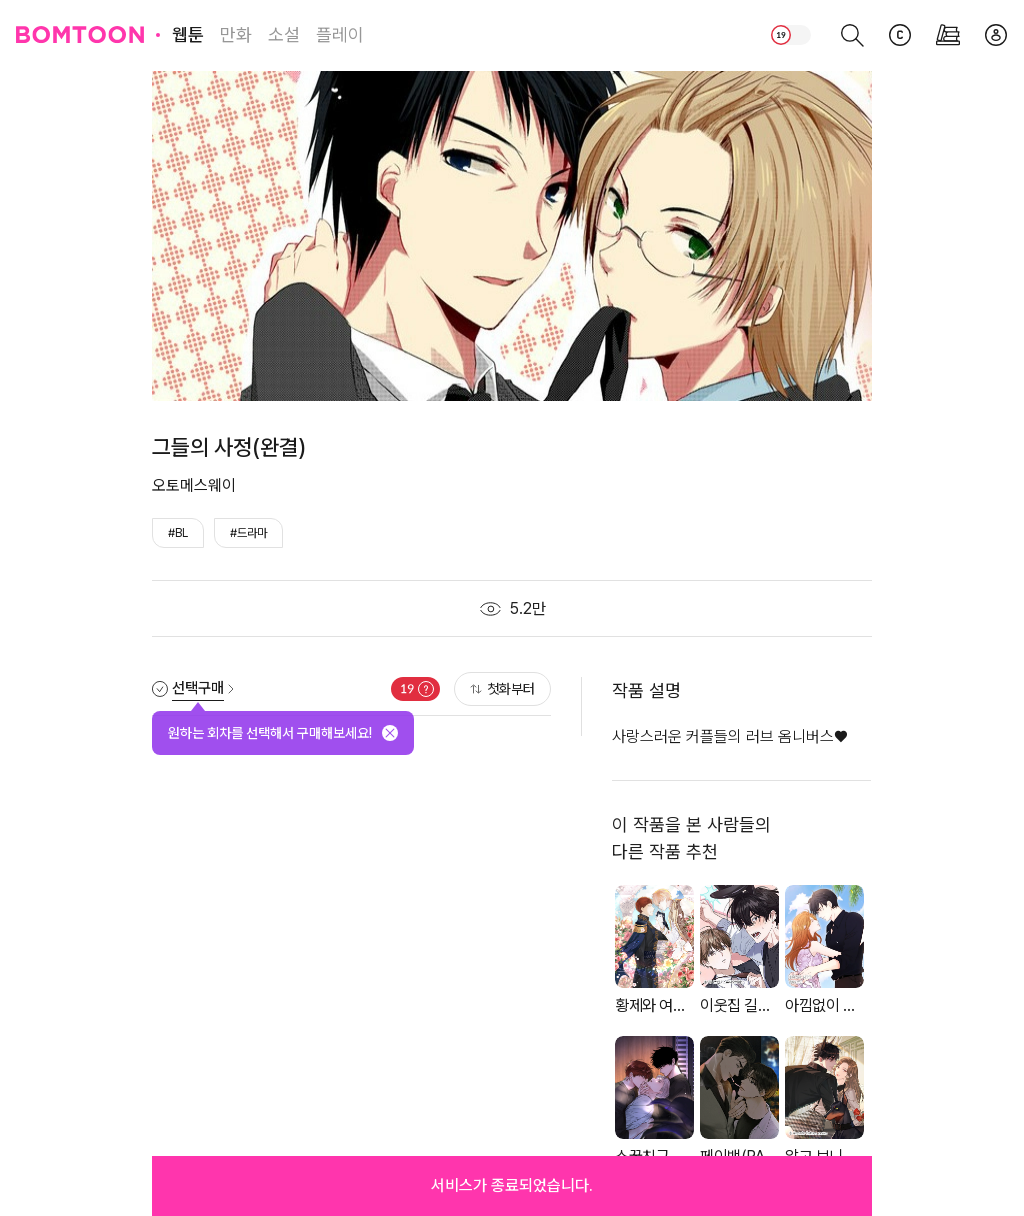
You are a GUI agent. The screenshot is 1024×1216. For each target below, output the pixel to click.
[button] (512, 1186)
